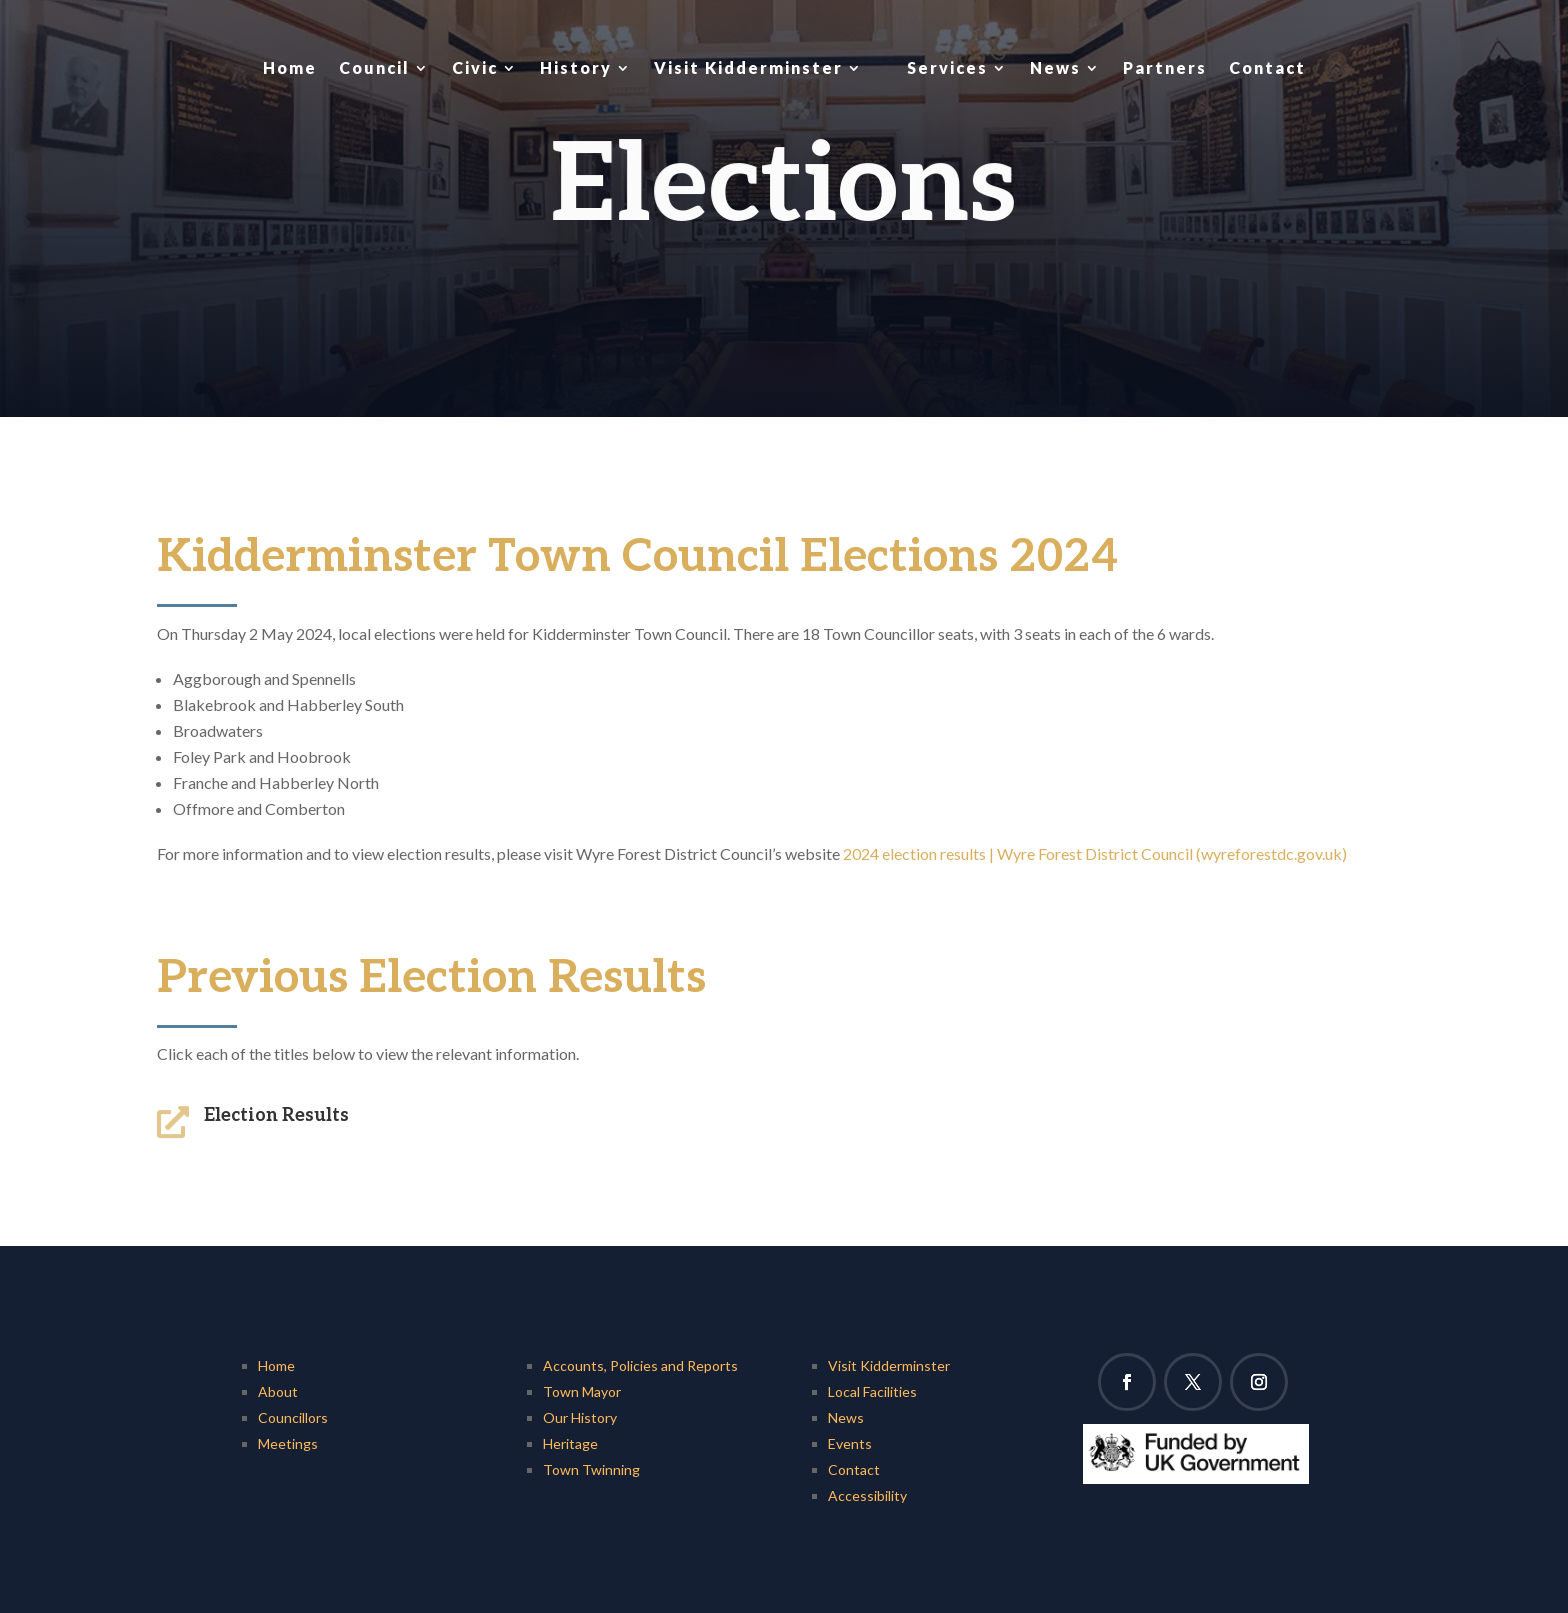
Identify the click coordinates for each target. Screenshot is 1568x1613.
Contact (1267, 67)
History (576, 67)
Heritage (570, 1443)
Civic (475, 67)
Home (290, 67)
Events (850, 1443)
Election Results (276, 1115)
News (1055, 67)
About (278, 1391)
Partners (1165, 67)
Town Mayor (582, 1391)
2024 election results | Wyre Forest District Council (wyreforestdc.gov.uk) (1095, 853)
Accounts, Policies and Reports (640, 1365)
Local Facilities (872, 1391)
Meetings (288, 1443)
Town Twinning (591, 1469)
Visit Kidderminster (748, 67)
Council (374, 67)
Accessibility (867, 1495)
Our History (580, 1417)
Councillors (293, 1417)
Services (947, 67)
